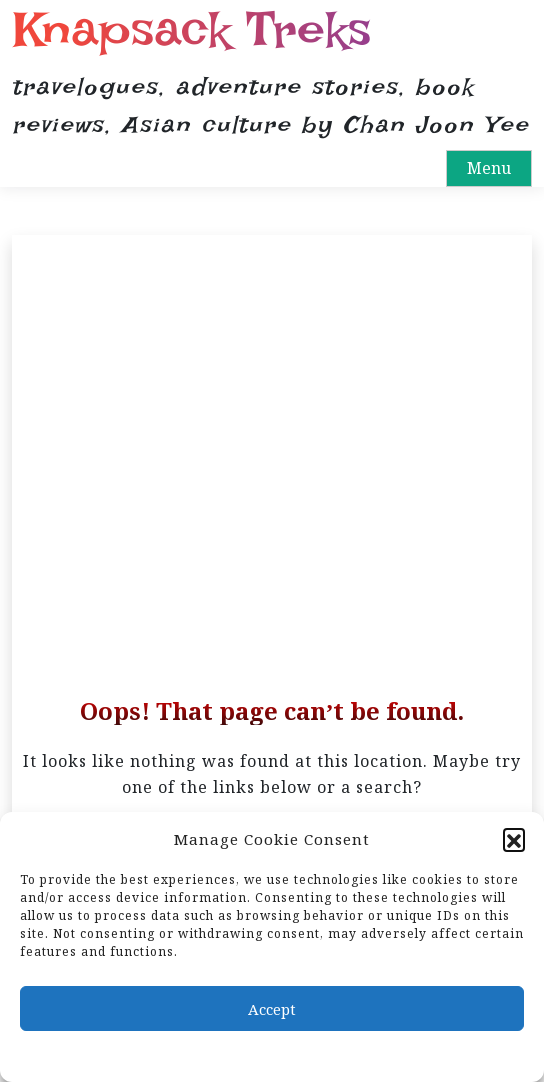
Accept (272, 1009)
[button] (514, 839)
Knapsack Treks (191, 29)
